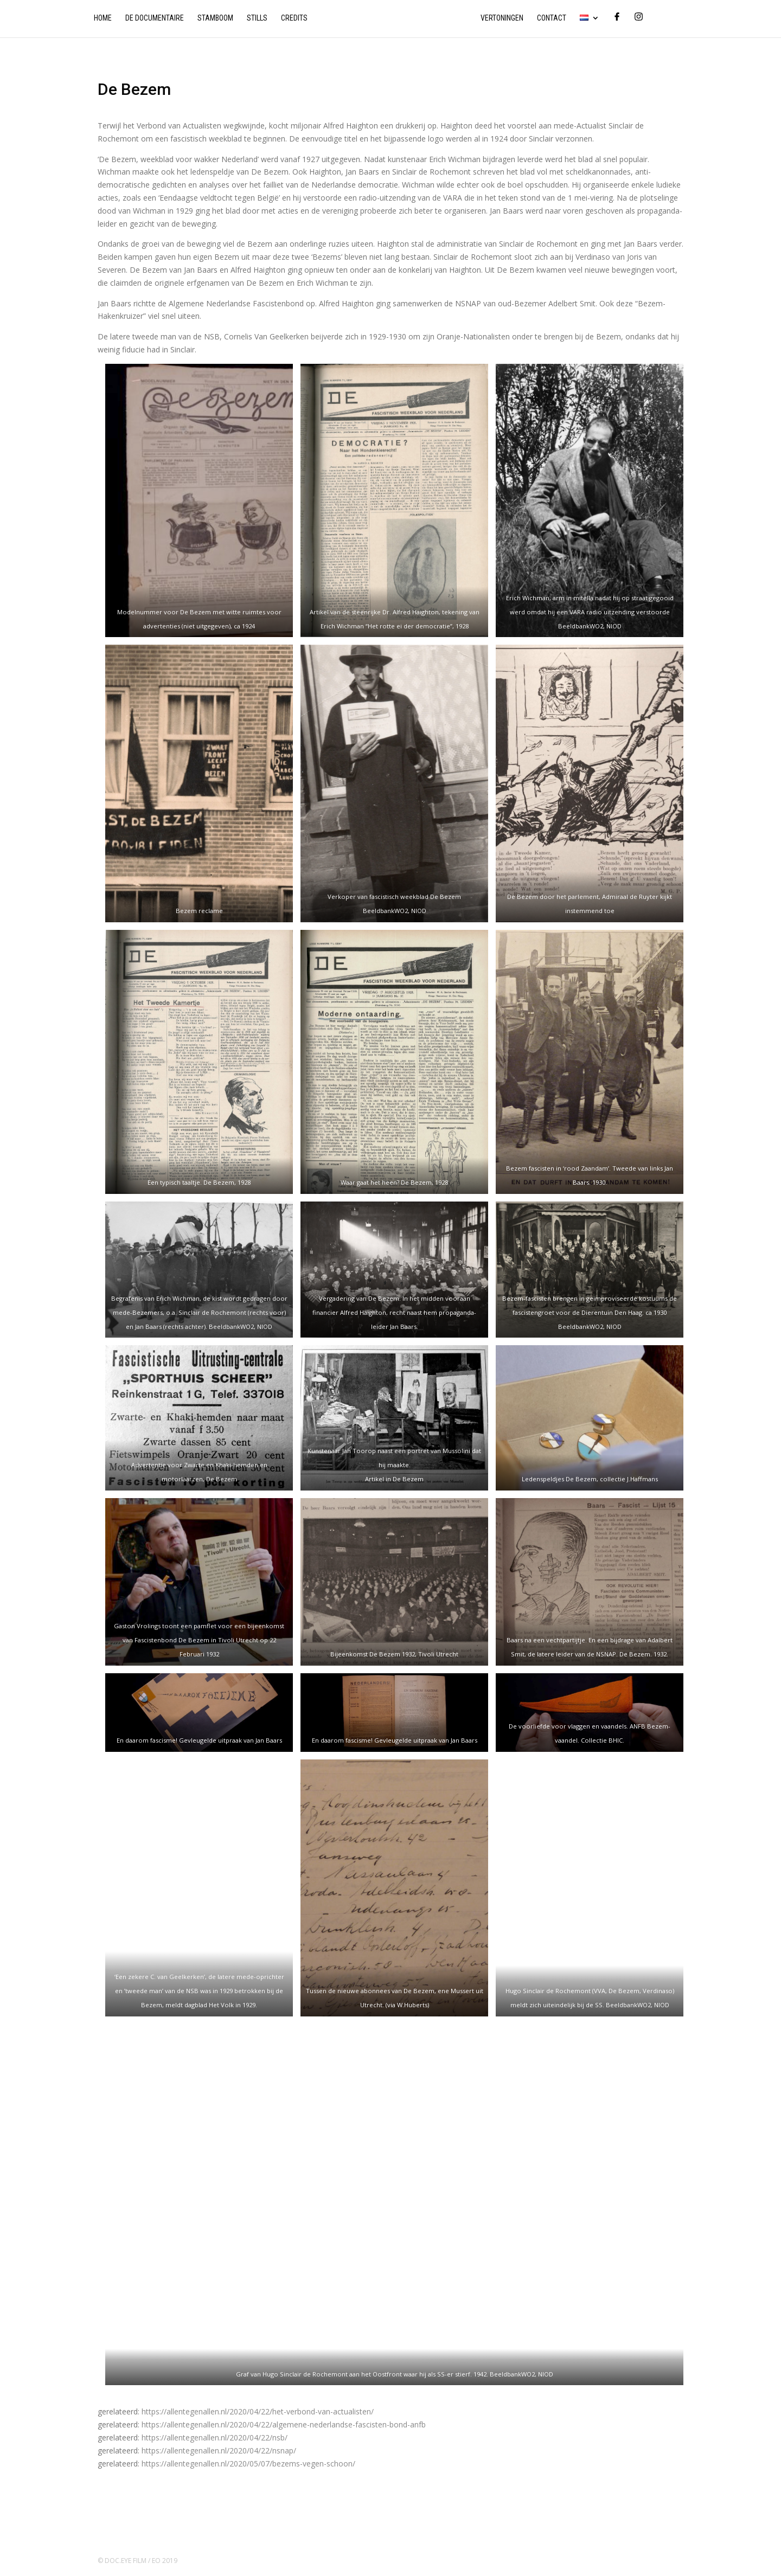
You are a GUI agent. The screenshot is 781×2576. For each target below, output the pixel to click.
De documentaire (154, 18)
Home (103, 18)
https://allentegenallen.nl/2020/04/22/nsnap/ (219, 2450)
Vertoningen (502, 18)
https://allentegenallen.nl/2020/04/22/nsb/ (214, 2437)
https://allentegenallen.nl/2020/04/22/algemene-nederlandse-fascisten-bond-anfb (284, 2424)
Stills (257, 18)
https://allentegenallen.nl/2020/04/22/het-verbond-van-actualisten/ (258, 2411)
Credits (294, 18)
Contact (551, 18)
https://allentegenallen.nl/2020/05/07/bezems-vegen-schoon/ (248, 2463)
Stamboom (215, 18)
